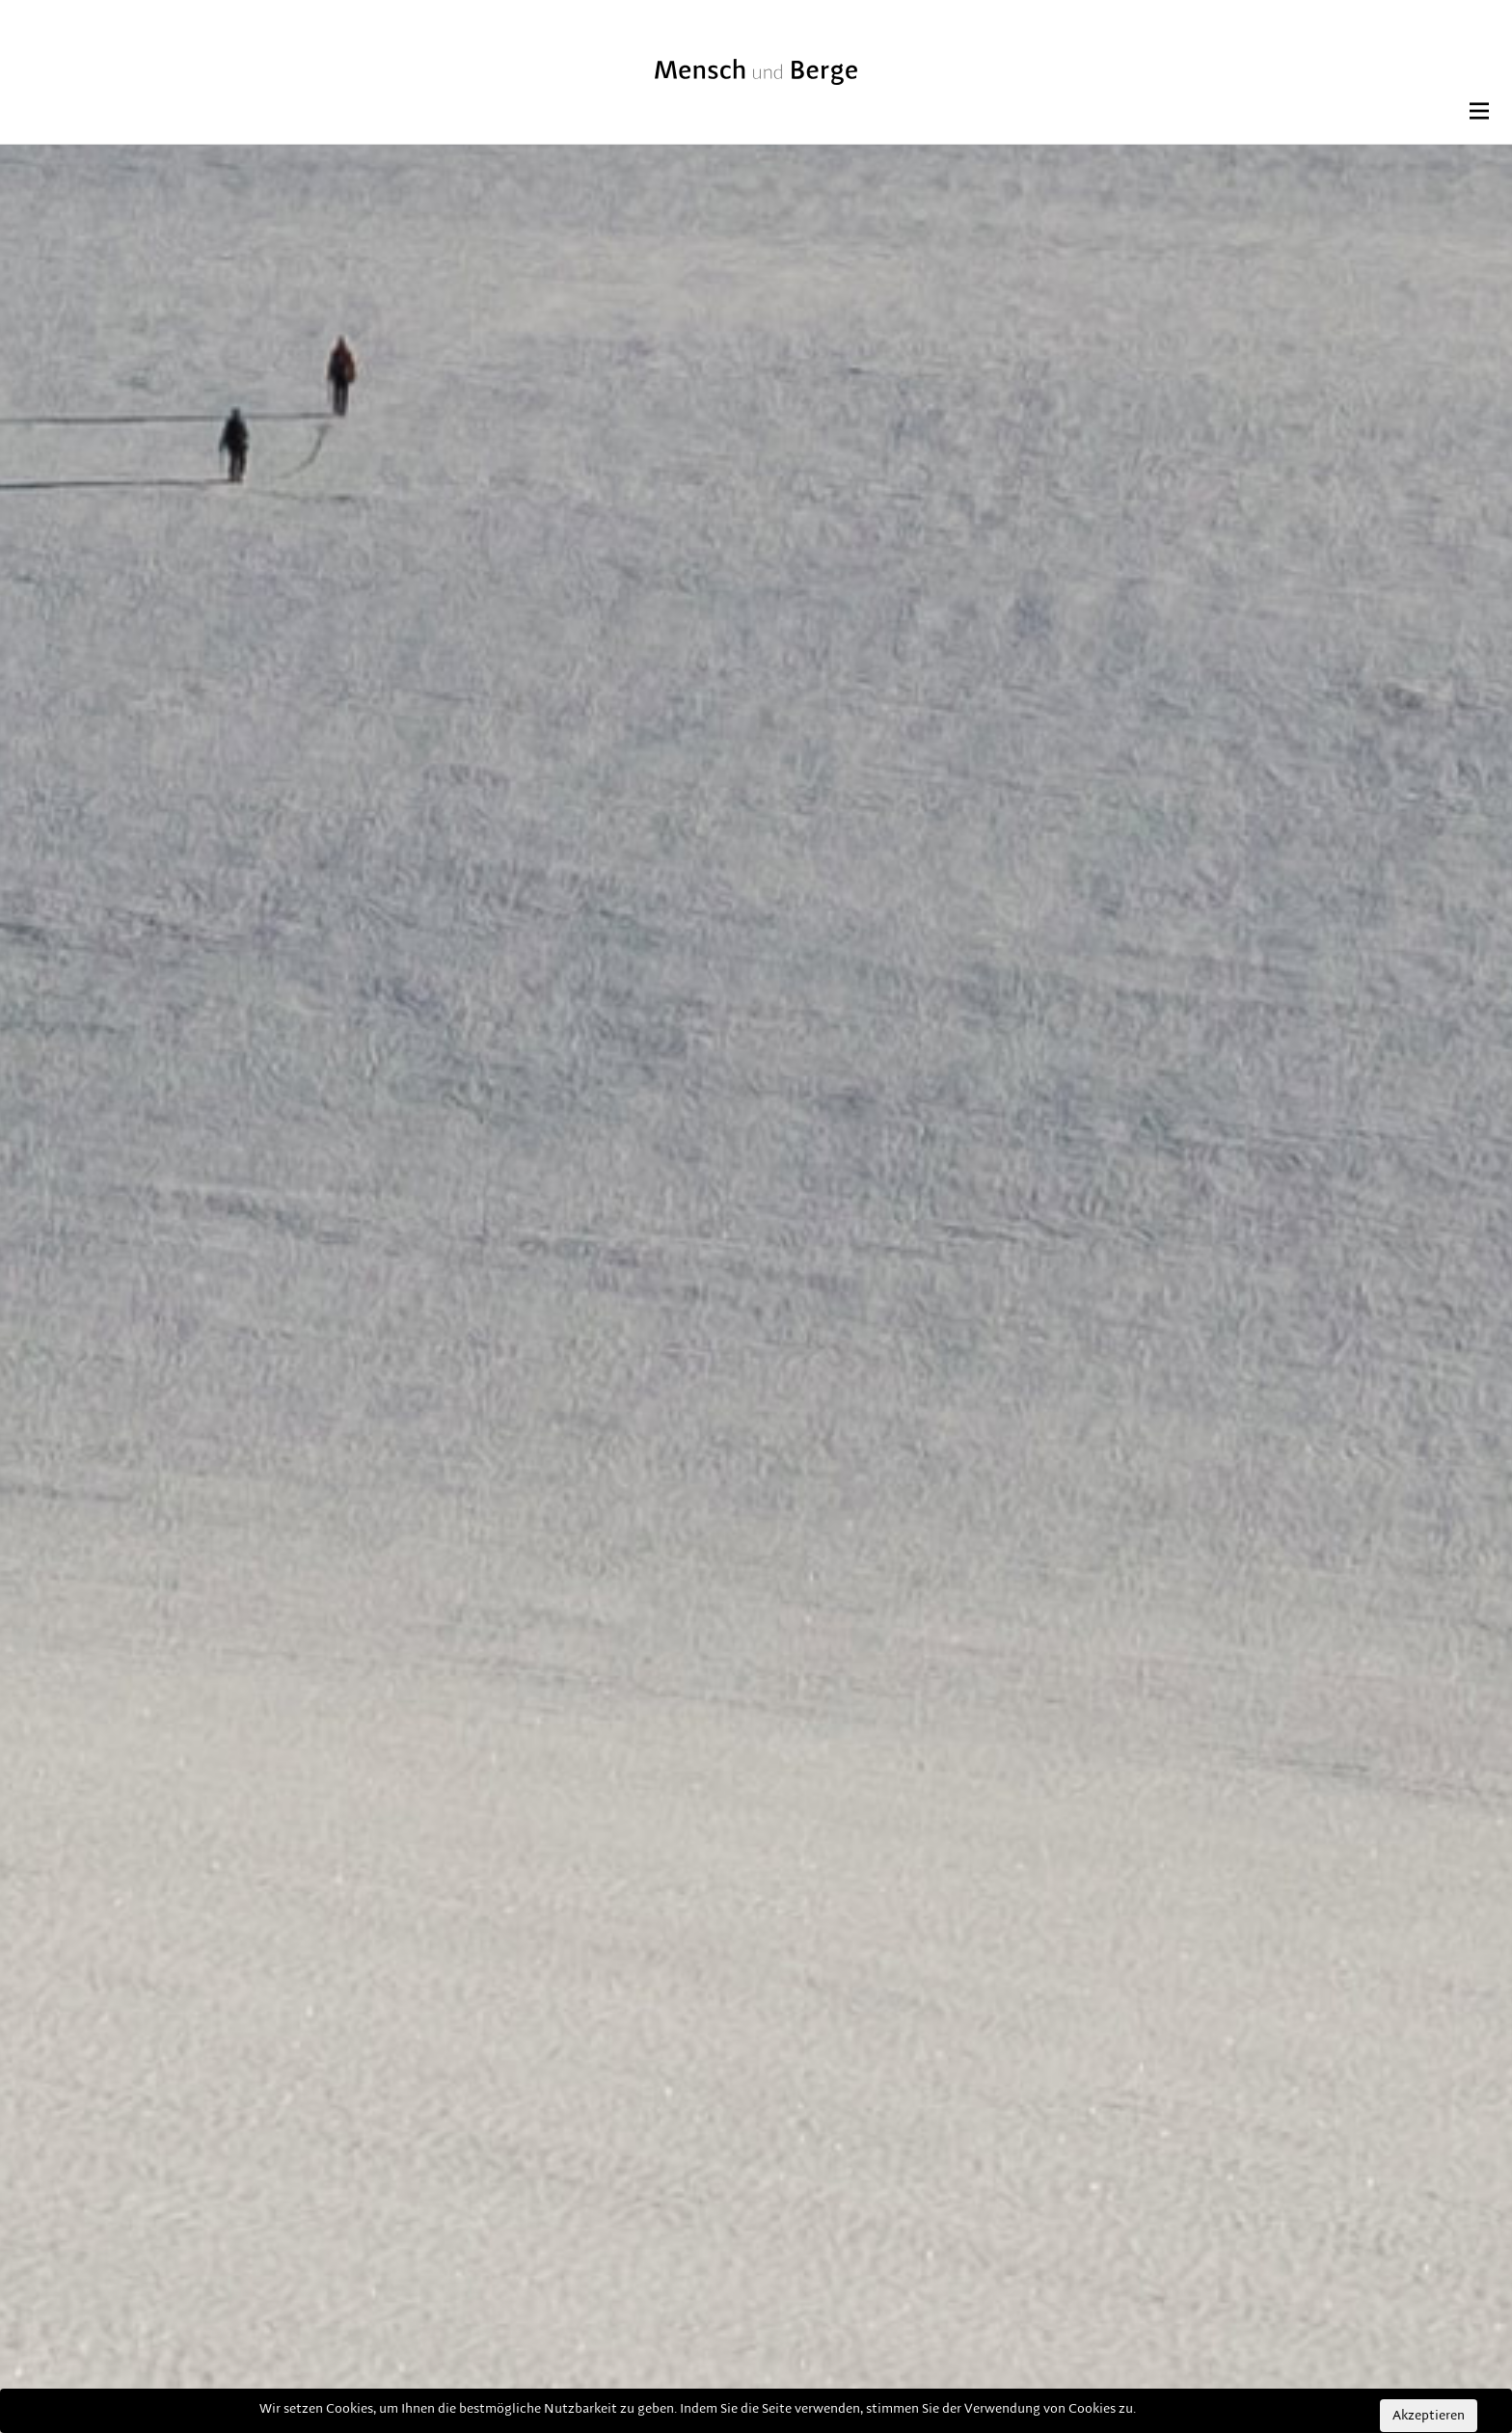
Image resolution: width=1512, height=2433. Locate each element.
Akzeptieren (1428, 2415)
